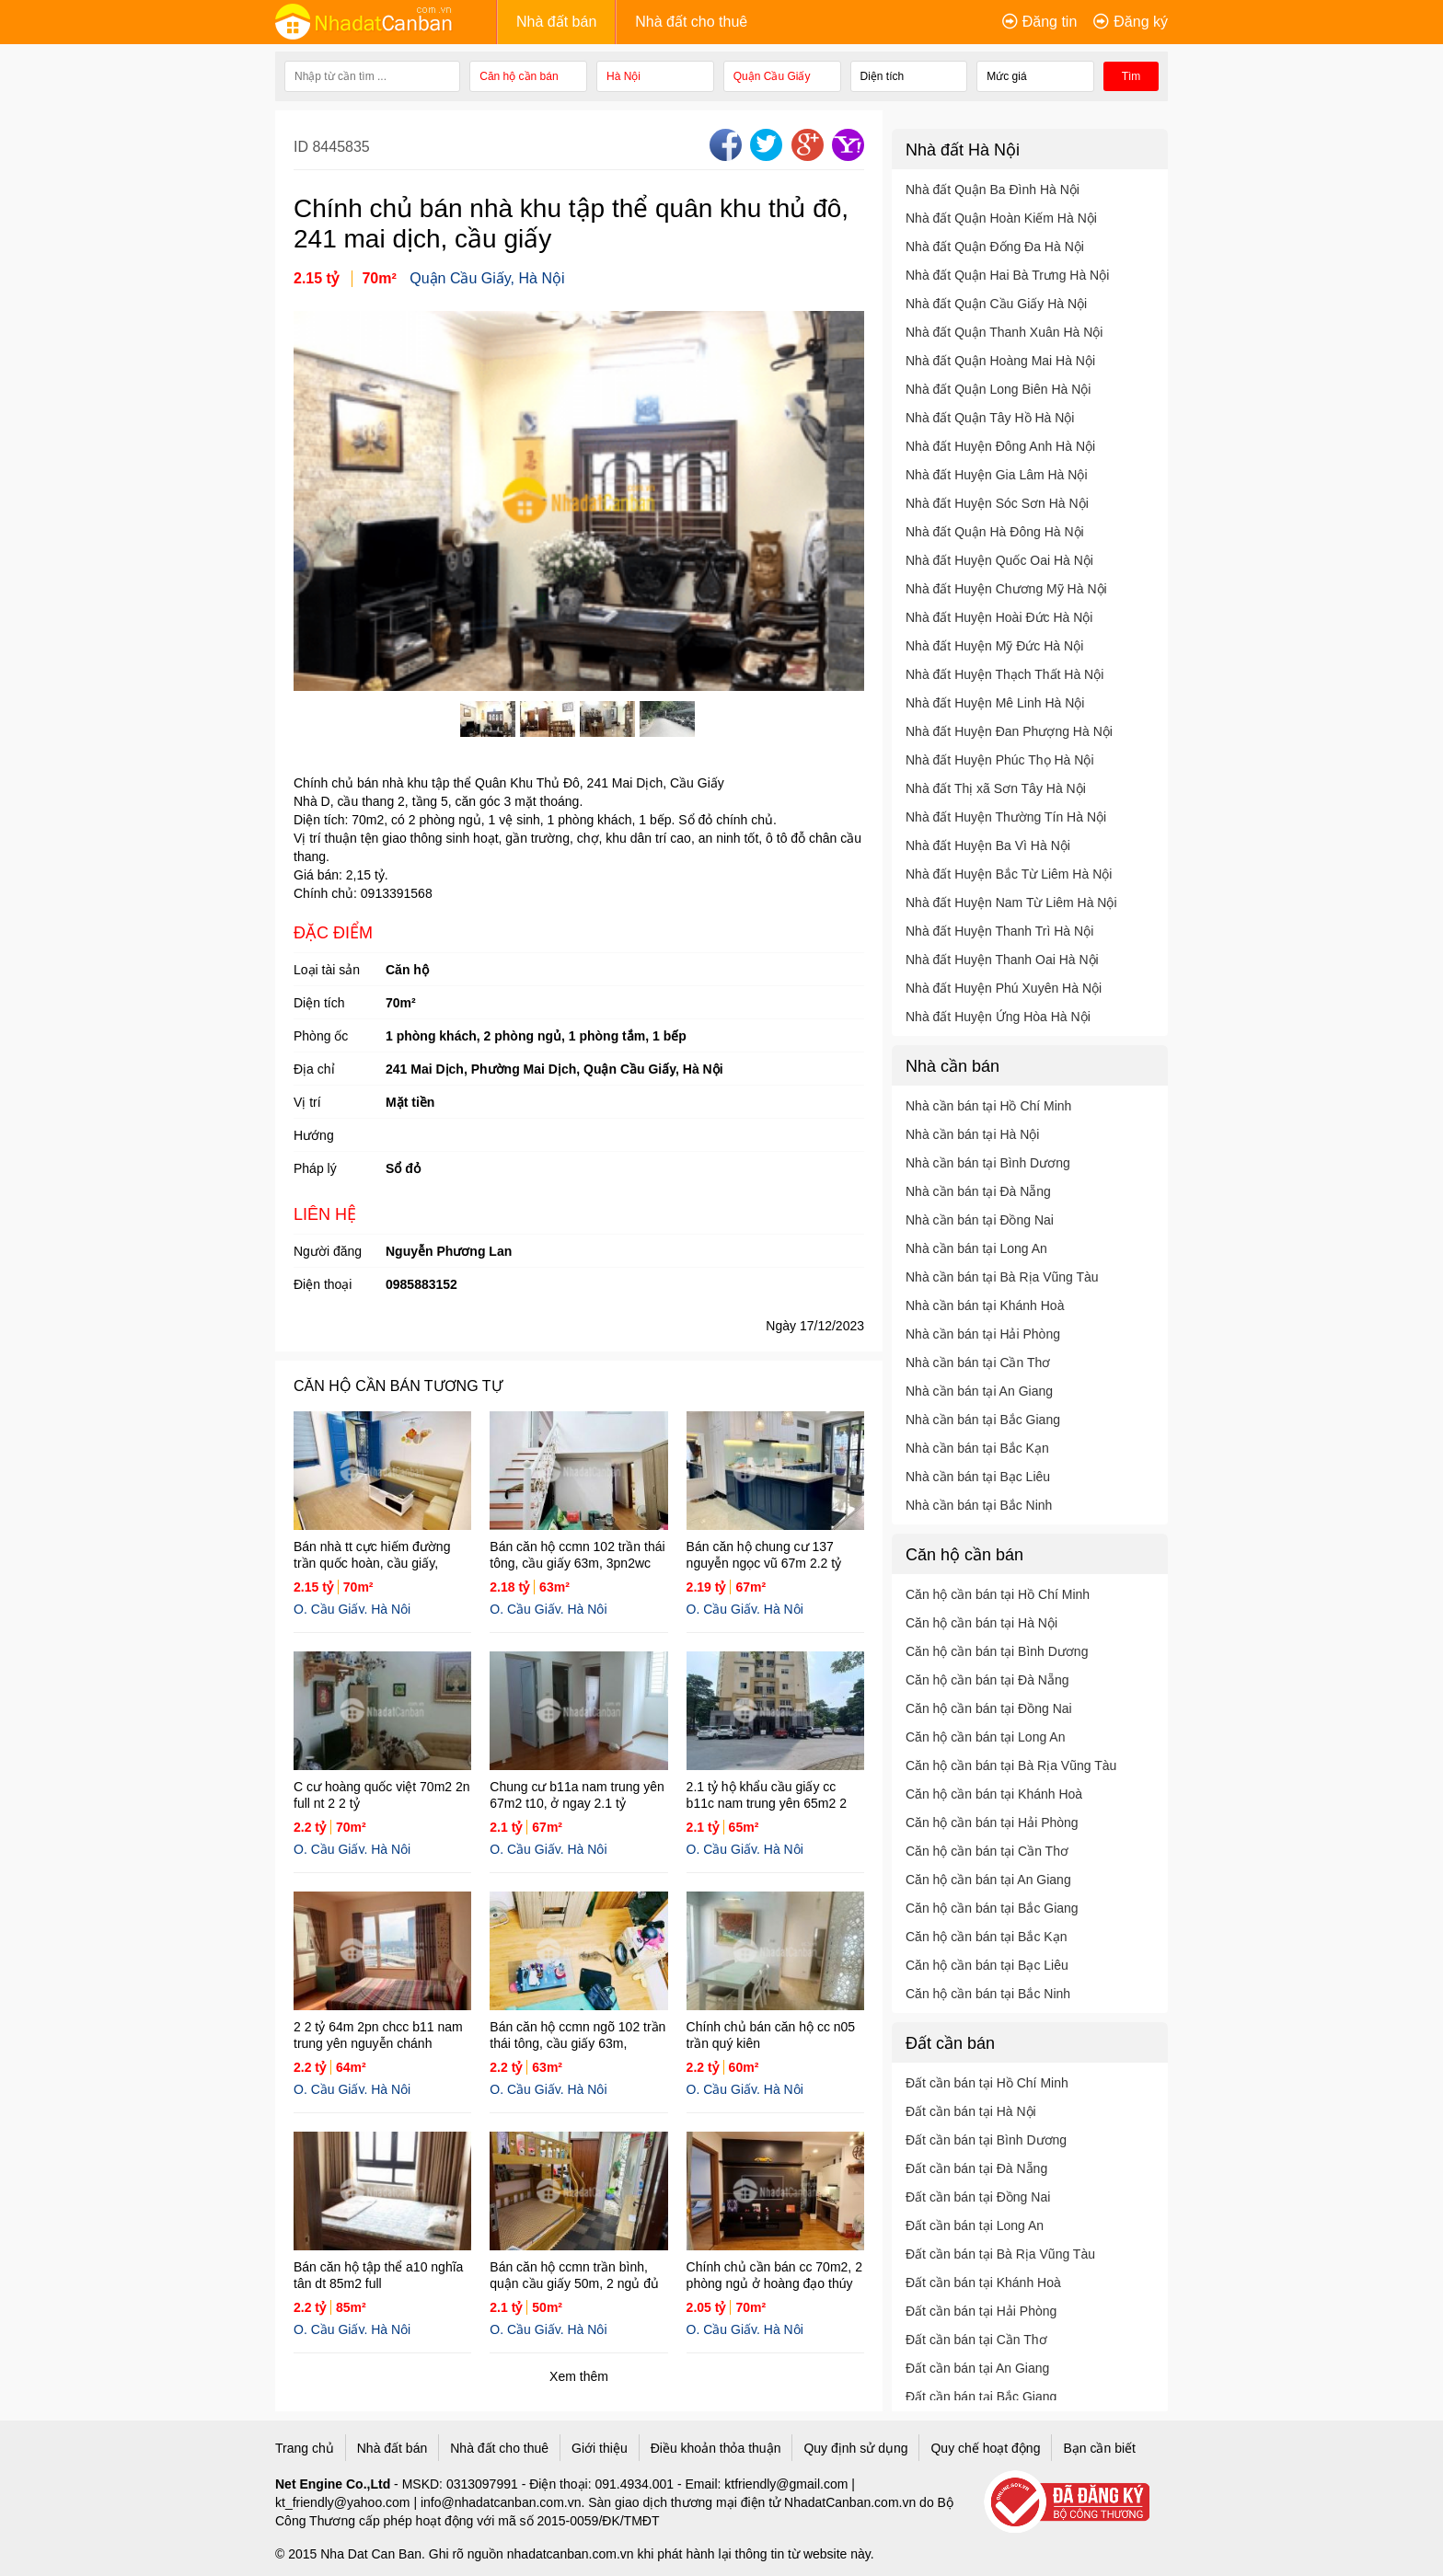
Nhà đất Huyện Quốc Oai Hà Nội (999, 560)
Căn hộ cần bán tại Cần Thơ (987, 1851)
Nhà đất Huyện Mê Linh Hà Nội (995, 703)
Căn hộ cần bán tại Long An (985, 1737)
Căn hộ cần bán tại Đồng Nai (989, 1708)
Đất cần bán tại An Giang (977, 2368)
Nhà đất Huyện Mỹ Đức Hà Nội (994, 645)
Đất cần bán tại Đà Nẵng (976, 2168)
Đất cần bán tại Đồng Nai (978, 2197)
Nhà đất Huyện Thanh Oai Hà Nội (1002, 959)
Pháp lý (315, 1168)
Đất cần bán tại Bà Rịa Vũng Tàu (1000, 2254)
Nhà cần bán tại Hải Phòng (983, 1334)
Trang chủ (304, 2448)
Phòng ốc (321, 1036)
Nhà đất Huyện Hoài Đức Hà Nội (999, 617)
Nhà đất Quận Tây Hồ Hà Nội (990, 417)
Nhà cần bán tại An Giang (979, 1391)
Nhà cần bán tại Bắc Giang (983, 1419)
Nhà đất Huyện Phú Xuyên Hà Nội (1004, 988)
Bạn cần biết (1099, 2448)
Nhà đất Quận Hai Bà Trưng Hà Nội (1007, 275)
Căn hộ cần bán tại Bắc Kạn (986, 1936)
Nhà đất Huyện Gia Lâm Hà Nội (997, 474)
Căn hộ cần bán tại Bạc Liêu (987, 1965)
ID (303, 147)
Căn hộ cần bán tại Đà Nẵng (987, 1680)
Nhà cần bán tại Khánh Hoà (985, 1305)
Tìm (1131, 76)
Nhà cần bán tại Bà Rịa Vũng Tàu (1002, 1277)
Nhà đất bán (556, 21)
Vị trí (307, 1102)
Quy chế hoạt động (985, 2448)
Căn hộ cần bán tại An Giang (988, 1879)
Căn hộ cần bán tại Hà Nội (981, 1623)
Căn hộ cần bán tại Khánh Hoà (994, 1794)
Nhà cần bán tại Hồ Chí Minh (988, 1105)
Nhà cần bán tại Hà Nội (972, 1134)
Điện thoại (323, 1284)
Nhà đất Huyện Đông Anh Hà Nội (1000, 446)
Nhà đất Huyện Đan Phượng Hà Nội (1009, 731)
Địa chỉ (314, 1069)
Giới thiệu (599, 2448)
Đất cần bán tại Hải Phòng (981, 2311)
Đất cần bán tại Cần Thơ (976, 2339)
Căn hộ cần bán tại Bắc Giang (992, 1908)
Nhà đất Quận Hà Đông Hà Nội (995, 531)
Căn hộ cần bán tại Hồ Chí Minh (998, 1594)
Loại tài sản (327, 969)
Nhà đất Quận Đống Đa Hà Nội (995, 246)
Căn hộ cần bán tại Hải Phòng (992, 1822)
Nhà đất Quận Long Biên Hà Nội (998, 389)
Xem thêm (578, 2376)
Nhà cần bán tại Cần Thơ (978, 1362)
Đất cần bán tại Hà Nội (971, 2111)
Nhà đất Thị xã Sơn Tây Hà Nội (996, 788)
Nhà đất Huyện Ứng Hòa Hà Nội (998, 1016)
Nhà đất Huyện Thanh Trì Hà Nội (999, 931)
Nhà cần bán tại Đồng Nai (980, 1220)
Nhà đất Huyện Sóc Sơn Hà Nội (997, 503)
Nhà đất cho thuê (691, 21)
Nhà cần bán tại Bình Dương (988, 1163)
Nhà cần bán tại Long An (976, 1248)
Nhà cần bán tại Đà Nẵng (978, 1191)
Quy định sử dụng (855, 2448)
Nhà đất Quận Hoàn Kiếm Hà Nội (1001, 218)
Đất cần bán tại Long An (975, 2225)
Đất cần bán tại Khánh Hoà (983, 2282)
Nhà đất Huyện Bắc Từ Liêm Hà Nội (1009, 874)
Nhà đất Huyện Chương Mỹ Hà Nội (1006, 588)
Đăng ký (1141, 21)
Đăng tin (1050, 21)
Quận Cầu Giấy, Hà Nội (487, 278)
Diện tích (319, 1002)
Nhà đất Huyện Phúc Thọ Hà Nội (1000, 760)
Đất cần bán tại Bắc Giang (981, 2396)
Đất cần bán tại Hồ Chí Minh (987, 2083)
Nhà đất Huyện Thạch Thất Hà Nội (1004, 674)
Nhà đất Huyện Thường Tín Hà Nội (1006, 817)
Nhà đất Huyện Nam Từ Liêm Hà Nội (1011, 902)
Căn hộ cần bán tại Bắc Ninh (988, 1993)
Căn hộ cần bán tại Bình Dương (997, 1651)
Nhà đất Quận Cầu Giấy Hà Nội (996, 303)
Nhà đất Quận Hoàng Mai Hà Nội (1000, 360)
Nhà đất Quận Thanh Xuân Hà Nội (1004, 332)
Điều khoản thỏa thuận (716, 2448)
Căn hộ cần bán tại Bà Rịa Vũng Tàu (1011, 1765)
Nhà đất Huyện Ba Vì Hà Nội (988, 845)
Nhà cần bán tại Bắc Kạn (977, 1448)
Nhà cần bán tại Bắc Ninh (979, 1505)
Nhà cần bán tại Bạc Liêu (978, 1476)
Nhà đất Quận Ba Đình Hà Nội (992, 189)
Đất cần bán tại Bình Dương (986, 2140)
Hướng (314, 1135)
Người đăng (328, 1251)
